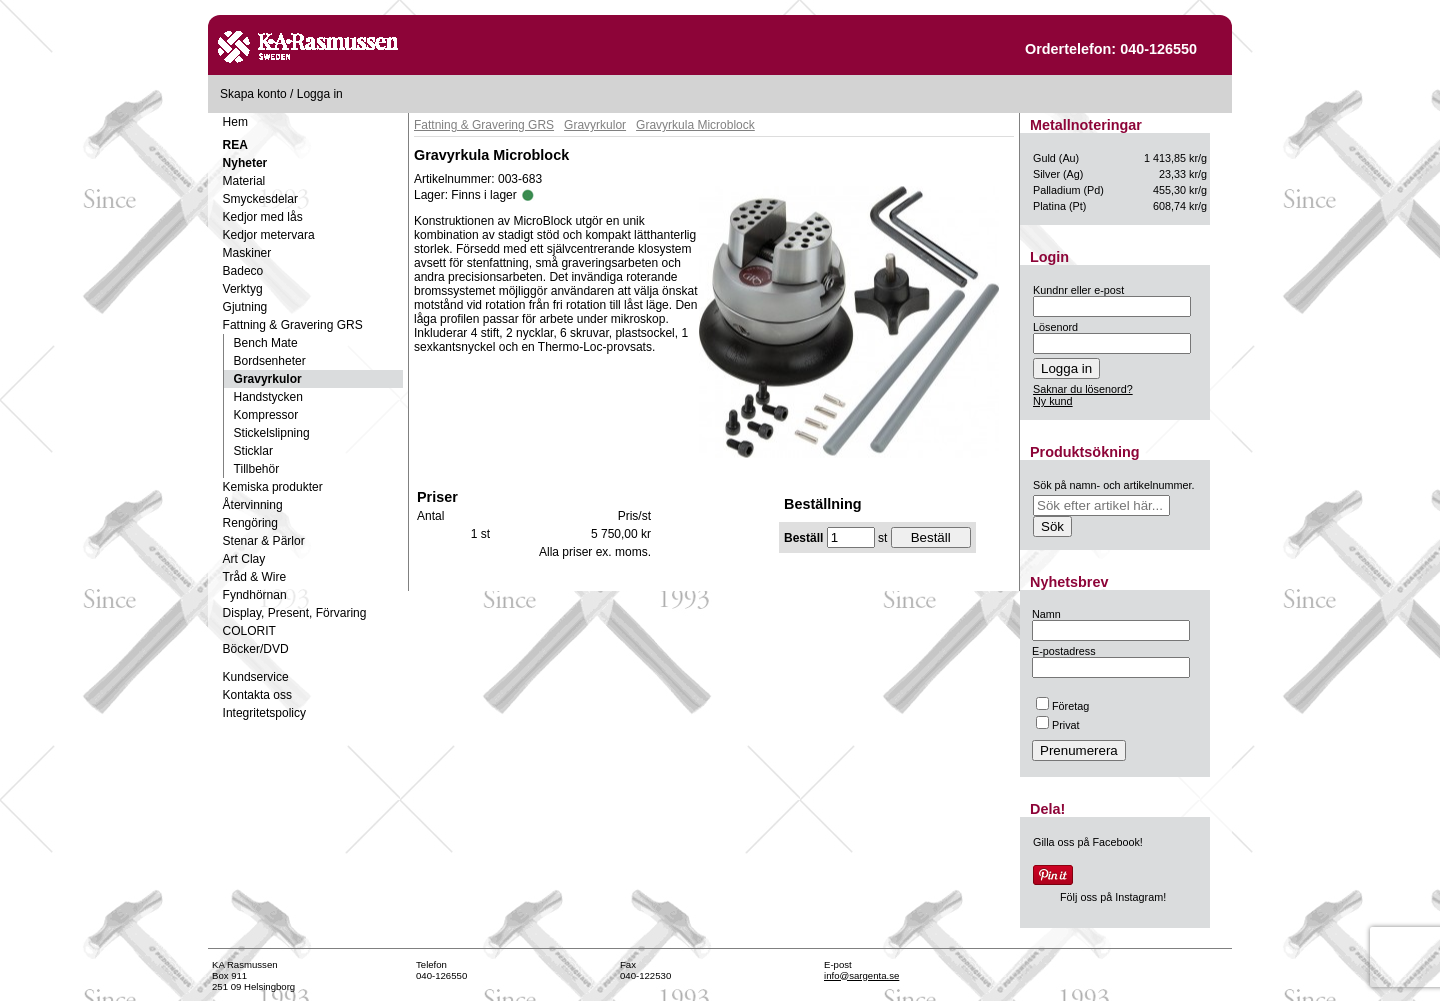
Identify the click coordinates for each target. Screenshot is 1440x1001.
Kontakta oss (257, 695)
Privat (1058, 725)
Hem (235, 122)
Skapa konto (253, 94)
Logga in (320, 94)
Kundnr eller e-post (1078, 290)
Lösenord (1055, 327)
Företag (1062, 706)
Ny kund (1053, 401)
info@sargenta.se (861, 975)
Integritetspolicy (264, 713)
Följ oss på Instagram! (1113, 897)
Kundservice (256, 677)
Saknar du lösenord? (1083, 389)
